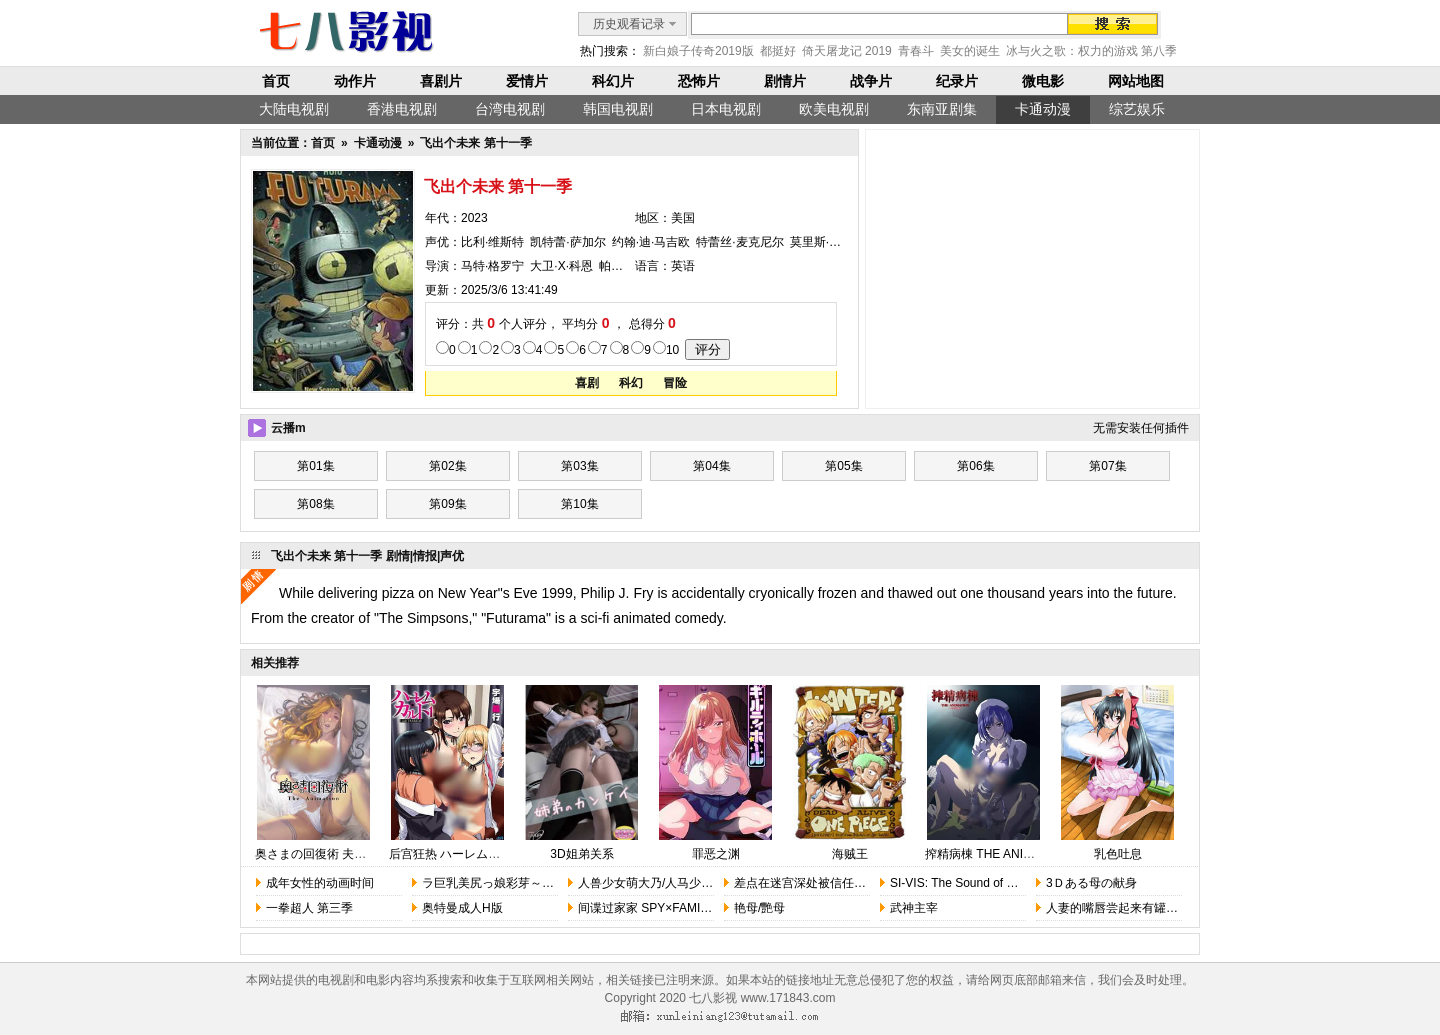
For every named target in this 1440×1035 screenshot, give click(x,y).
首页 (276, 81)
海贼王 (850, 854)
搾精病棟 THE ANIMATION (997, 854)
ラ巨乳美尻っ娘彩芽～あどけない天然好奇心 (542, 883)
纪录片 (957, 81)
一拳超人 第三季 (309, 908)
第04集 (711, 466)
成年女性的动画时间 (320, 883)
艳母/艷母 (759, 908)
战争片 (871, 81)
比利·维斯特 (492, 242)
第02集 (447, 466)
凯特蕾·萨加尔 (567, 242)
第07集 (1107, 466)
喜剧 (587, 383)
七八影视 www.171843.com (762, 998)
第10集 (579, 504)
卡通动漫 (1043, 109)
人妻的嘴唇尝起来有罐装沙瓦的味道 (1142, 908)
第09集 (447, 504)
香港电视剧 (402, 109)
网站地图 (1136, 81)
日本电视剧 (726, 109)
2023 (474, 218)
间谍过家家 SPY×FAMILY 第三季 (665, 908)
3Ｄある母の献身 (1091, 883)
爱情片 (527, 81)
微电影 (1043, 81)
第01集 (315, 466)
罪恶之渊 (716, 854)
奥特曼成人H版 (462, 908)
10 (672, 350)
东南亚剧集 (942, 109)
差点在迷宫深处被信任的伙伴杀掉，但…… (848, 883)
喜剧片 (441, 81)
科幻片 (613, 81)
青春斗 (916, 51)
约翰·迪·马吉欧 (651, 242)
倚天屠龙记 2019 (847, 51)
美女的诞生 (970, 51)
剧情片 (785, 81)
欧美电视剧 (834, 109)
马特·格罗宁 (492, 266)
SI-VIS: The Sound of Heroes (967, 883)
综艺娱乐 (1137, 109)
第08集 (315, 504)
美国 (683, 218)
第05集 (843, 466)
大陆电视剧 (294, 109)
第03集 (579, 466)
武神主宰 (914, 908)
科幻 (631, 383)
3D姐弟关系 (581, 854)
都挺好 (778, 51)
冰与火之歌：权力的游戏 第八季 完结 (1105, 51)
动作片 (355, 81)
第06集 (975, 466)
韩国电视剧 (618, 109)
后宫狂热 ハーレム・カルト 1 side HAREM (503, 854)
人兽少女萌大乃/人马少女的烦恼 (663, 883)
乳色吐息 (1118, 854)
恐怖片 (699, 81)
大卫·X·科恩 (561, 266)
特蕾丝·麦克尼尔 (739, 242)
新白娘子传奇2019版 (698, 51)
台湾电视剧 (510, 109)
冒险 (675, 383)
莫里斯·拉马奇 (827, 242)
